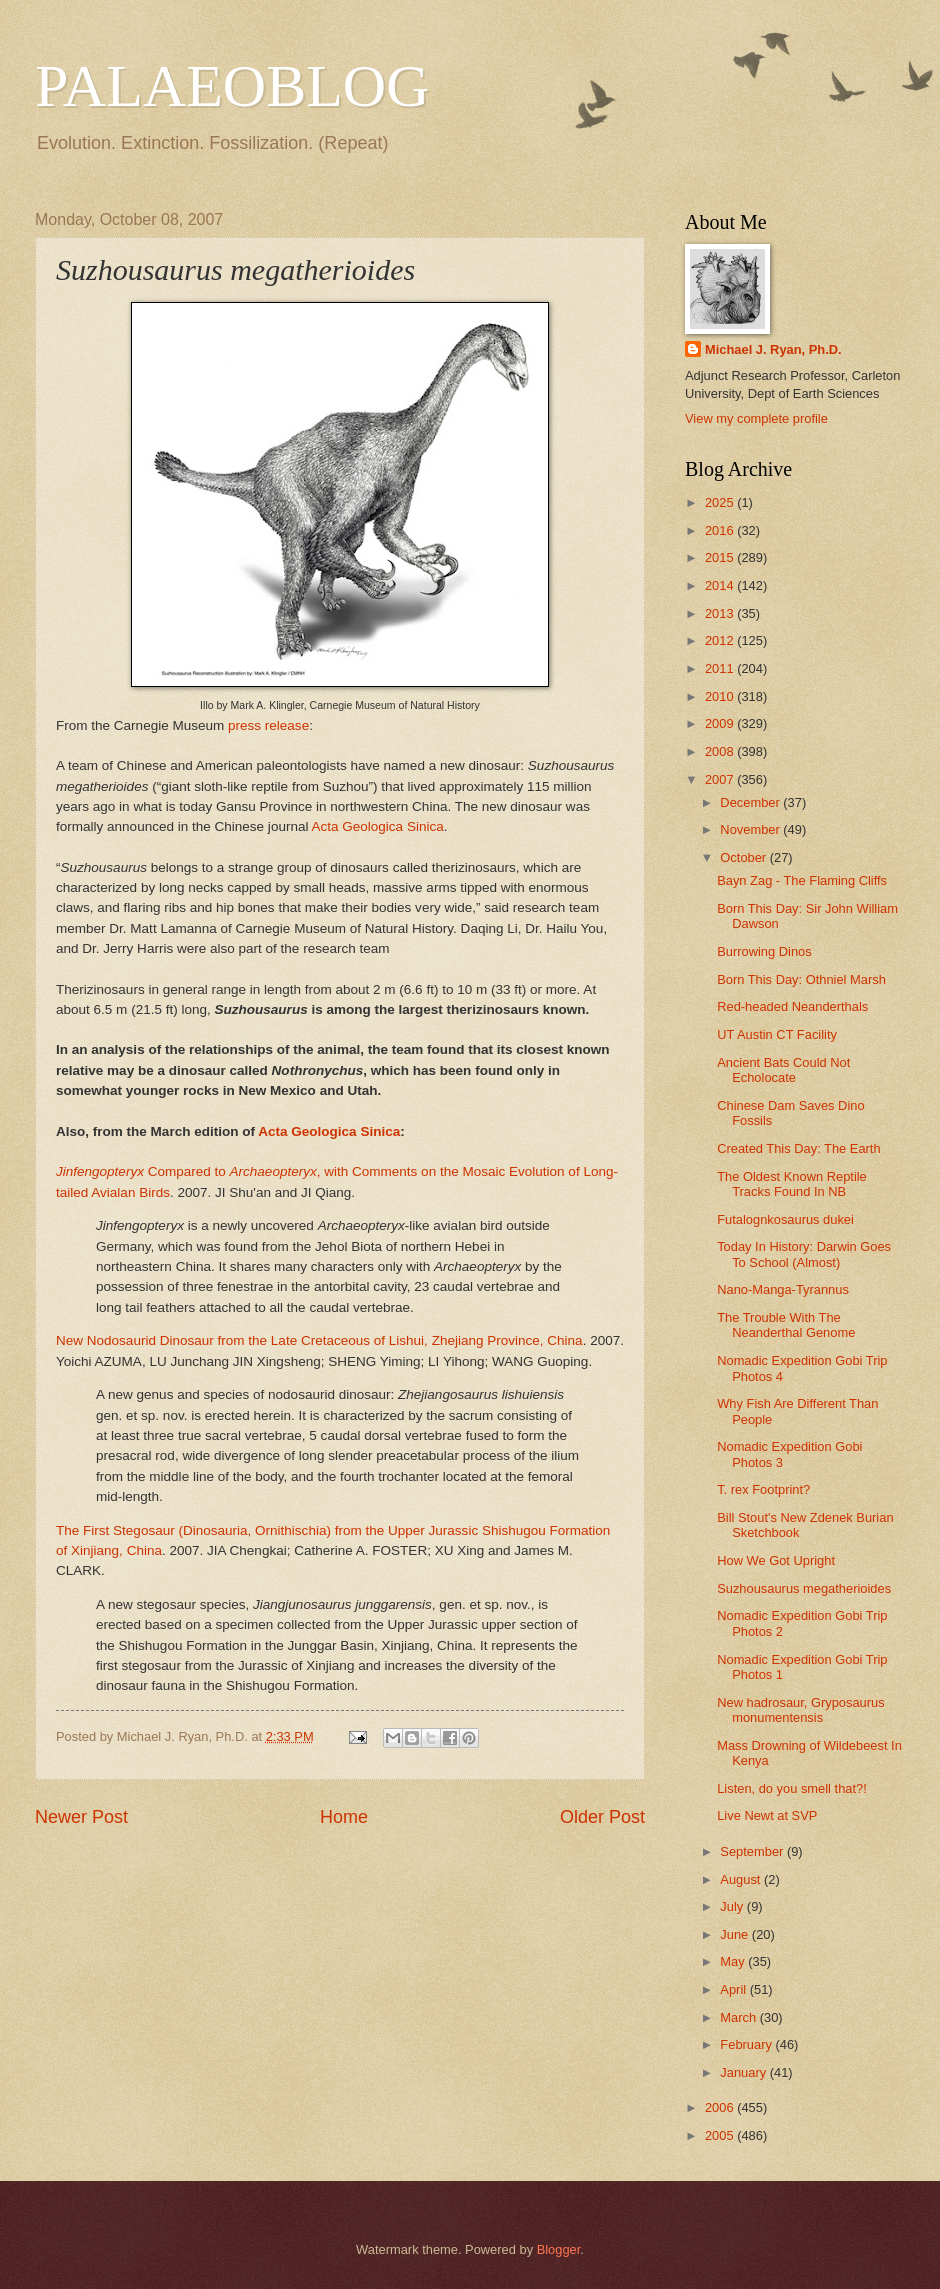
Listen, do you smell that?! (792, 1788)
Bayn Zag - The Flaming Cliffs (802, 880)
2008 (721, 751)
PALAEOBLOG (232, 86)
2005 (721, 2135)
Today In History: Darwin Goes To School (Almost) (804, 1254)
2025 (721, 502)
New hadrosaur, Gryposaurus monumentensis (800, 1710)
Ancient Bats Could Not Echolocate (783, 1070)
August (742, 1879)
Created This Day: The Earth (798, 1148)
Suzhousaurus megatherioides (804, 1588)
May (734, 1961)
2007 (721, 779)
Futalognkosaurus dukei (785, 1219)
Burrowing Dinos (764, 951)
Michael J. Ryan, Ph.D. (773, 349)
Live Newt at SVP (767, 1815)
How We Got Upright (776, 1560)
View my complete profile (756, 418)
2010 (721, 696)
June (736, 1934)
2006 (721, 2107)
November (751, 829)
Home (344, 1817)
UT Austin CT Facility (777, 1034)
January (744, 2072)
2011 (721, 668)
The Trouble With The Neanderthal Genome (786, 1325)
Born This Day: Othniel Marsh (801, 979)
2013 (721, 613)
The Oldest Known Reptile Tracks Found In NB (792, 1184)
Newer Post (81, 1817)
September (753, 1851)
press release (268, 725)
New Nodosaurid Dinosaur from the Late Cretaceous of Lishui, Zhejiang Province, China (319, 1340)
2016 (721, 530)
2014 (721, 585)
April (734, 1989)
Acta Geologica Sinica (377, 826)
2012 (721, 640)
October (744, 857)
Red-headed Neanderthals (792, 1006)
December (751, 802)
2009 (721, 723)
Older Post (602, 1817)
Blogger (559, 2249)
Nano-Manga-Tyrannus (783, 1289)
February (747, 2044)
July (733, 1906)
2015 (721, 557)
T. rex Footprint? (763, 1489)
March (739, 2017)
